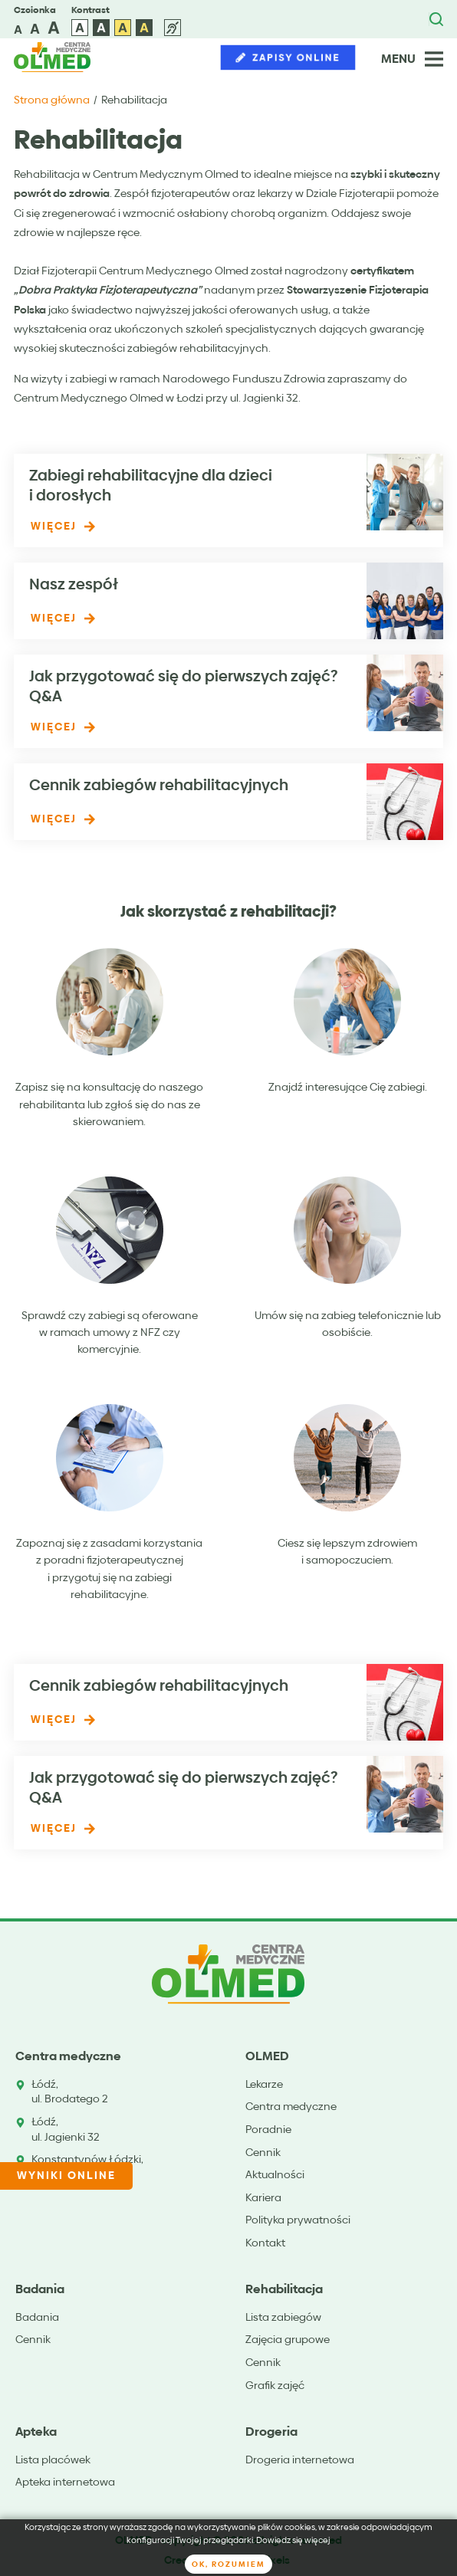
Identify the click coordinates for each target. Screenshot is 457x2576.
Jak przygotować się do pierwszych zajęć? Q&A (183, 686)
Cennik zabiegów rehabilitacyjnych (158, 785)
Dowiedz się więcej (293, 2540)
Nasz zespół (73, 584)
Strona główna (52, 99)
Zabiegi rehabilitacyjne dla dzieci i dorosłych (150, 485)
